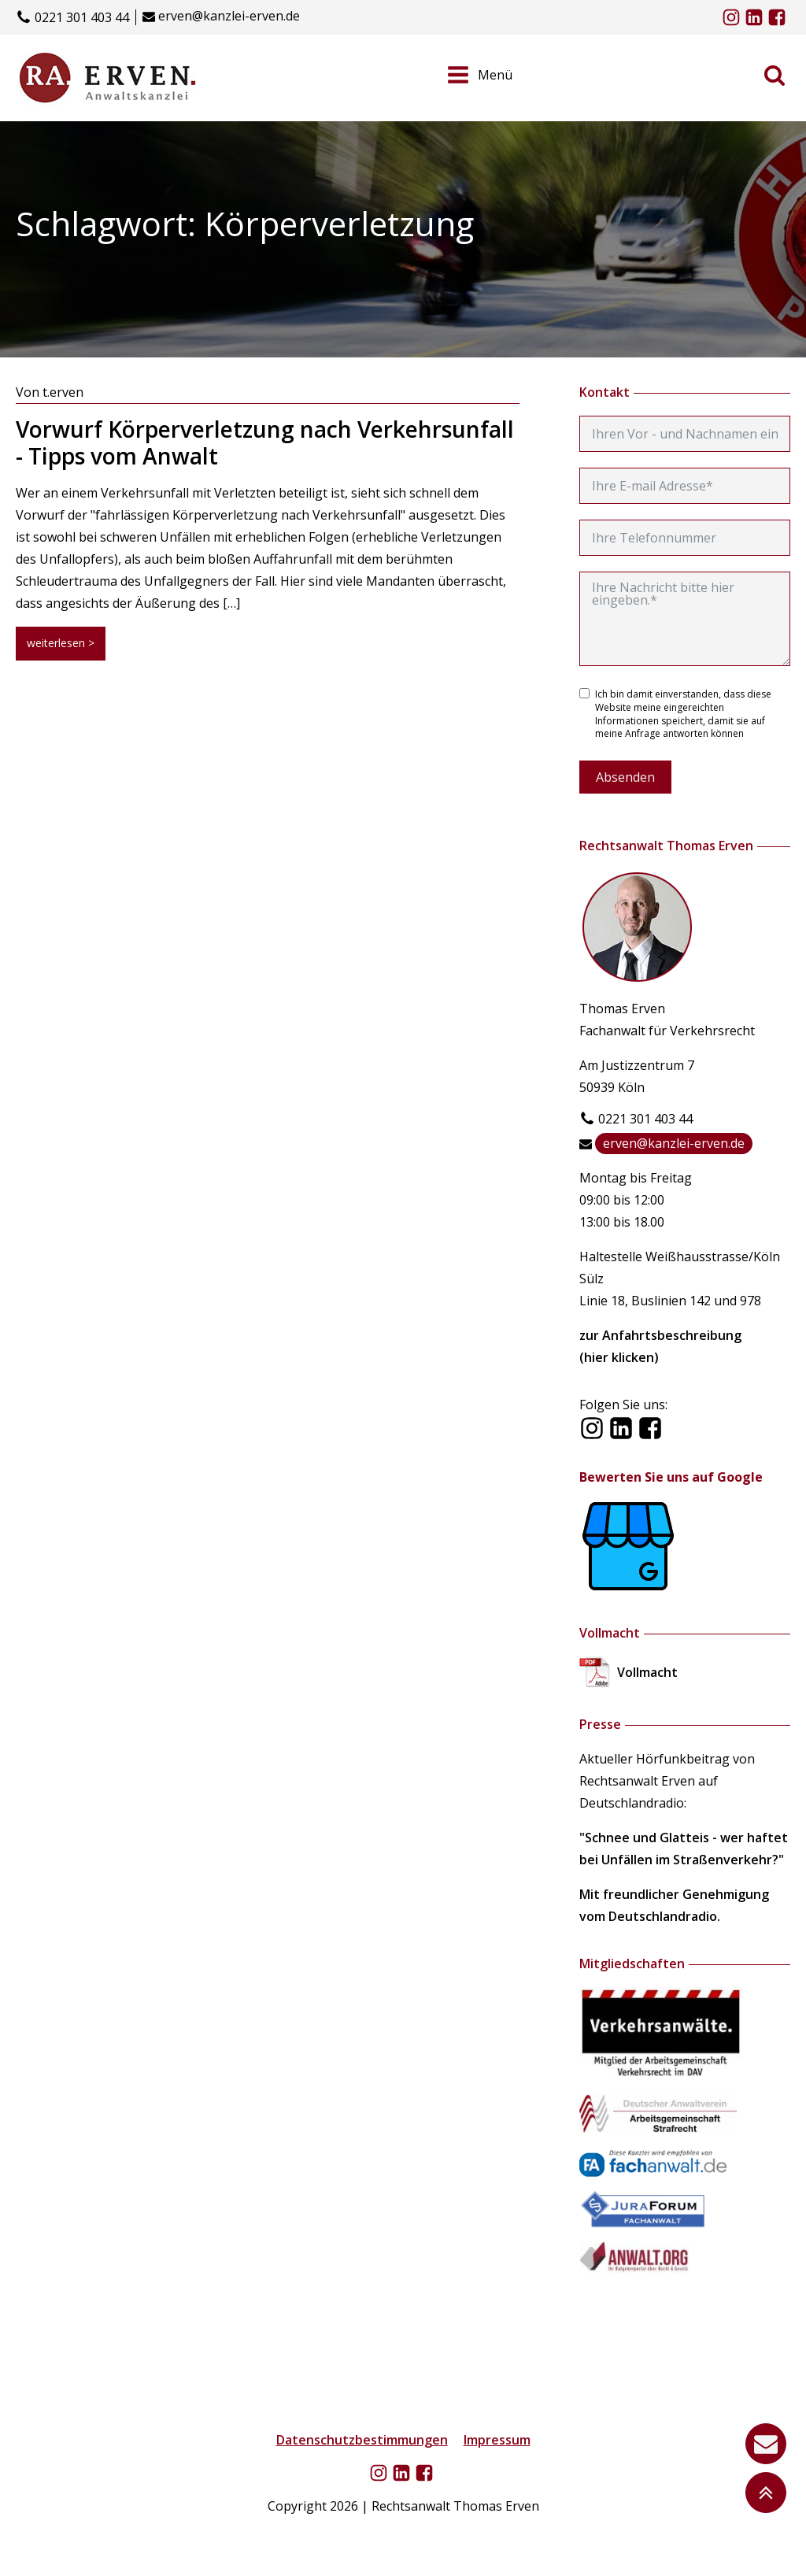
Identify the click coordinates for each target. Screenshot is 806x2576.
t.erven (63, 392)
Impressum (497, 2439)
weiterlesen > (60, 642)
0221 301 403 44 (82, 17)
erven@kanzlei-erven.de (229, 16)
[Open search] (774, 75)
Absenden (625, 777)
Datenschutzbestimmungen (362, 2439)
